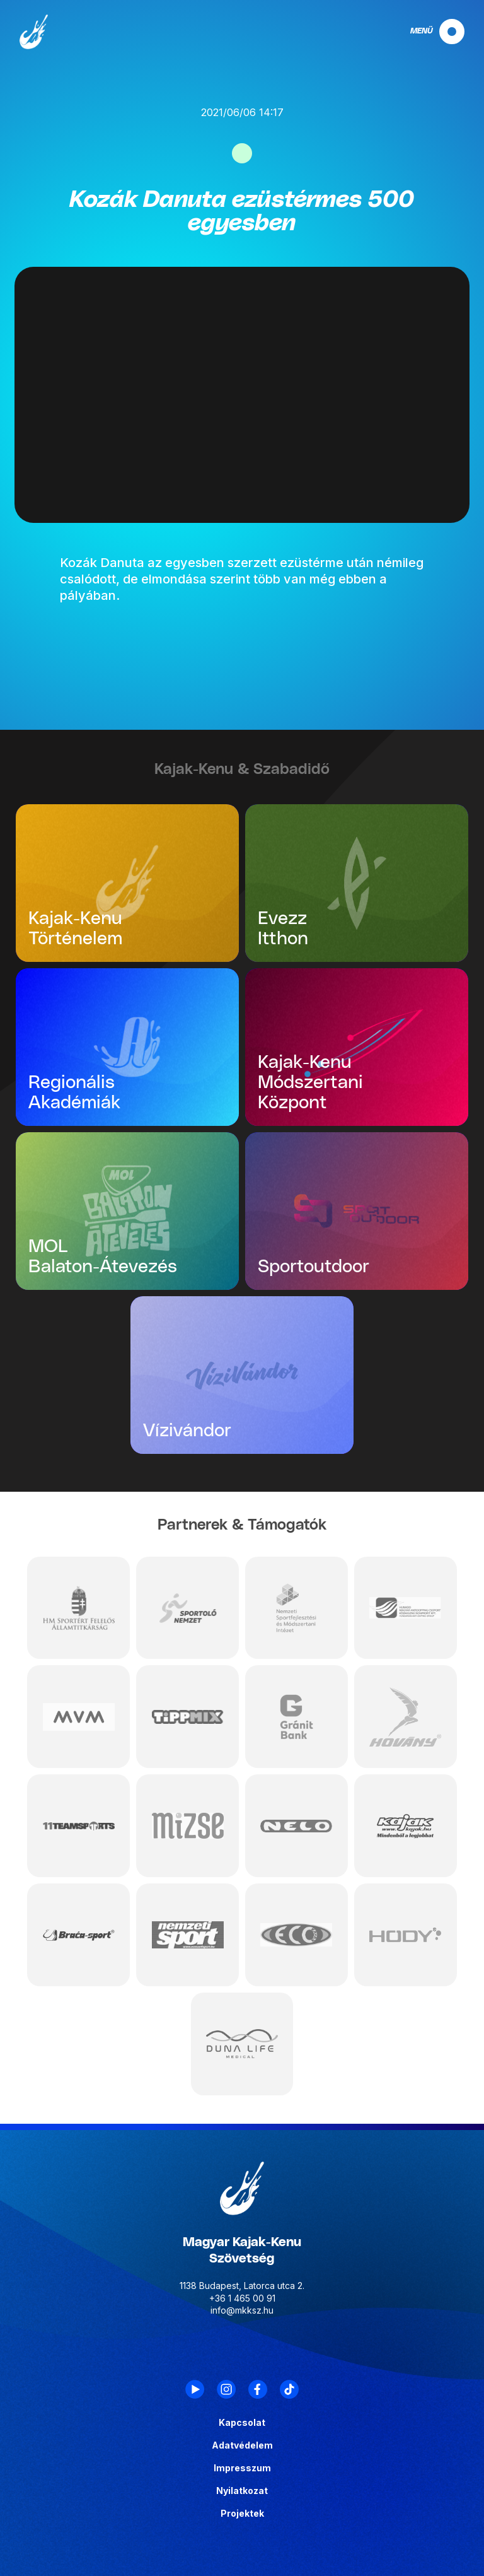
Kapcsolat (242, 2423)
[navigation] (426, 31)
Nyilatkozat (242, 2491)
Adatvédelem (242, 2445)
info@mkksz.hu (242, 2310)
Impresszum (242, 2468)
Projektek (242, 2514)
